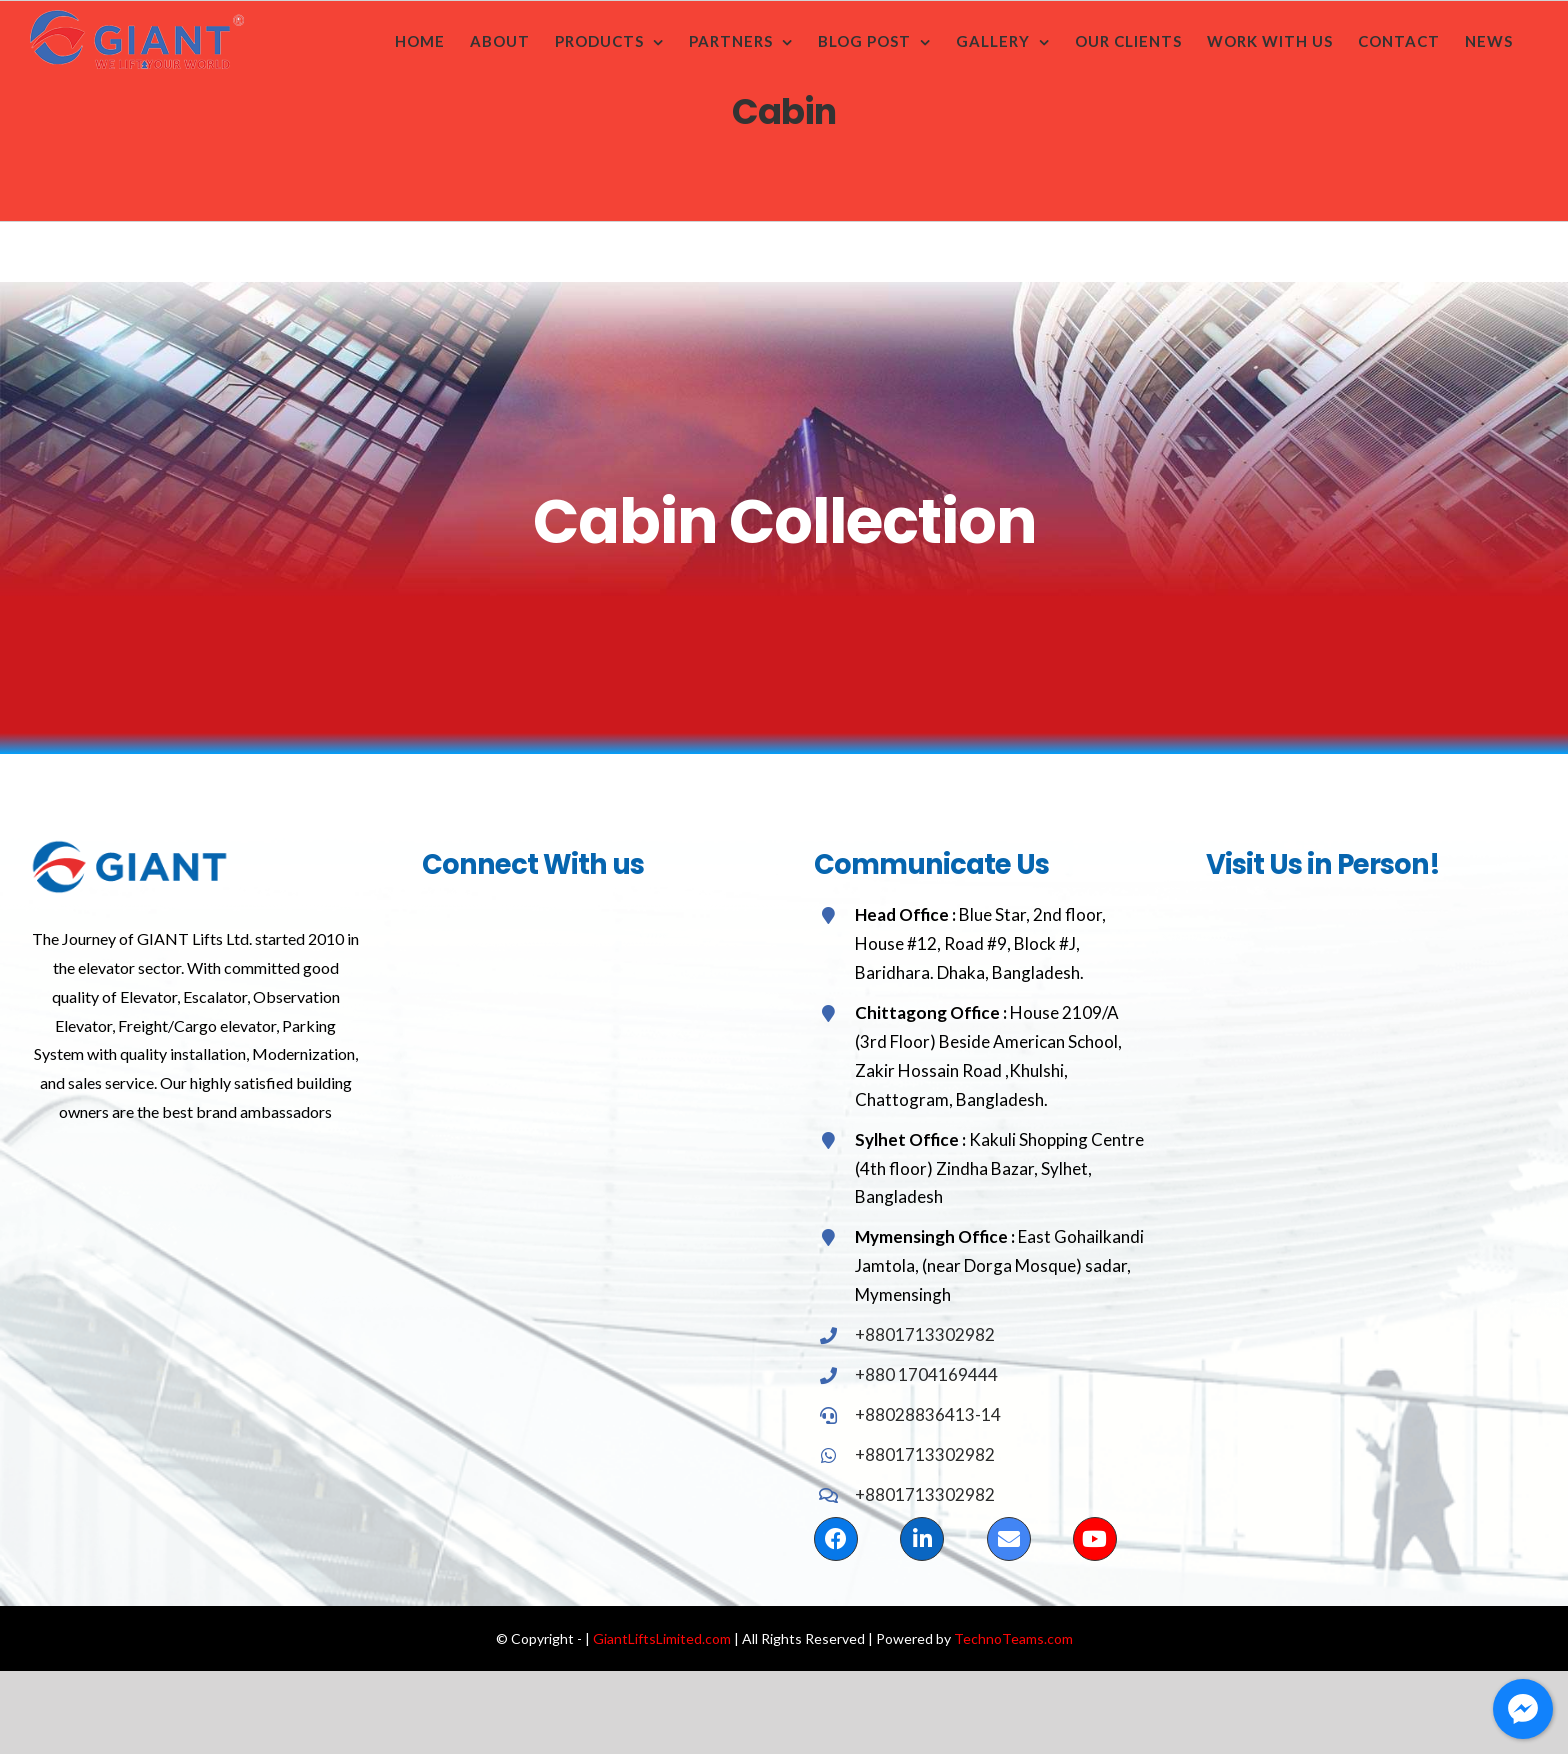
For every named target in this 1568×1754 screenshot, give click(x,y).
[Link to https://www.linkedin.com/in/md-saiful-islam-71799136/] (922, 1539)
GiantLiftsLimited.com (662, 1638)
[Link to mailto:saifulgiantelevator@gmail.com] (1009, 1539)
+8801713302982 (925, 1334)
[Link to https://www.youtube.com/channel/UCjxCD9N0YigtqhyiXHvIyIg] (1095, 1539)
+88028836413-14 (928, 1414)
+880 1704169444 (926, 1374)
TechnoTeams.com (1013, 1638)
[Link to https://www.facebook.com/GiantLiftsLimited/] (836, 1539)
